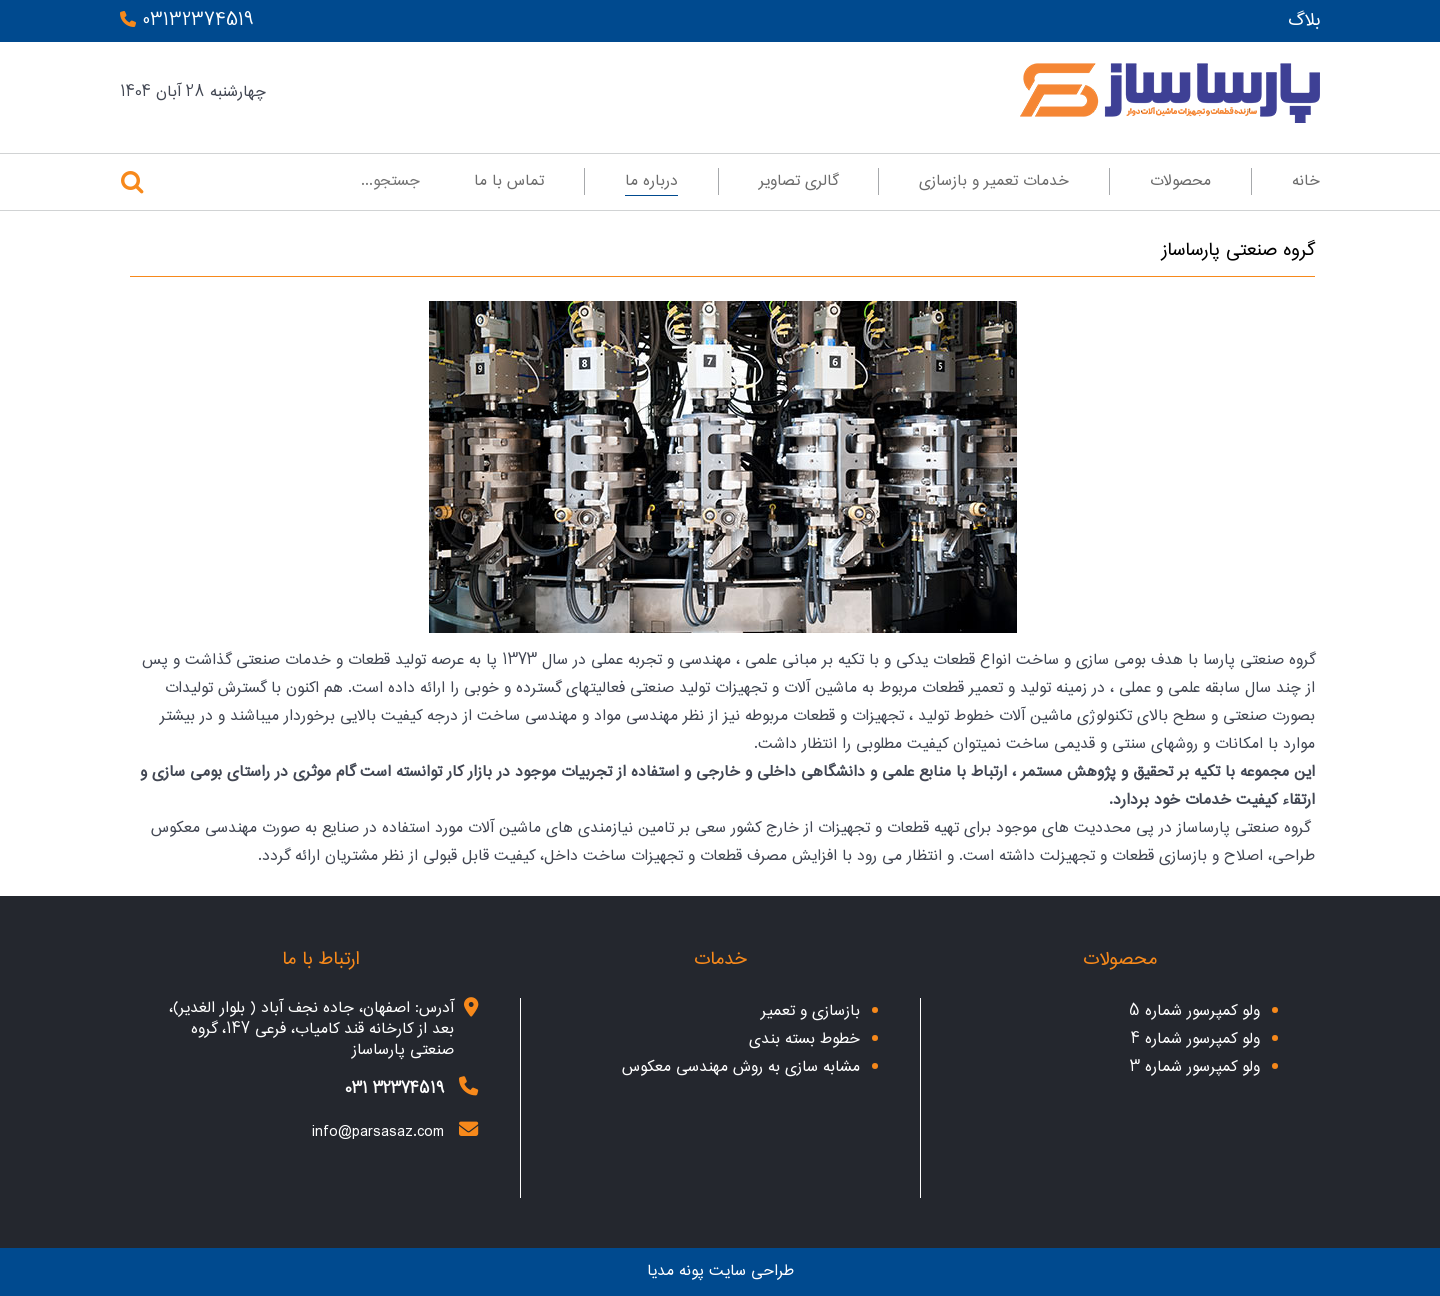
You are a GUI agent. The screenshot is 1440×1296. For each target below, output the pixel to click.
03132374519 (187, 21)
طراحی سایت (751, 1271)
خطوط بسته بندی (804, 1039)
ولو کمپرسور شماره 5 (1194, 1011)
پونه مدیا (675, 1271)
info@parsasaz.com (378, 1132)
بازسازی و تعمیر (810, 1011)
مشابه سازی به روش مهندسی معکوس (741, 1067)
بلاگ (1304, 21)
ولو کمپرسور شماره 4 (1195, 1039)
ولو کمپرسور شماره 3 (1195, 1067)
